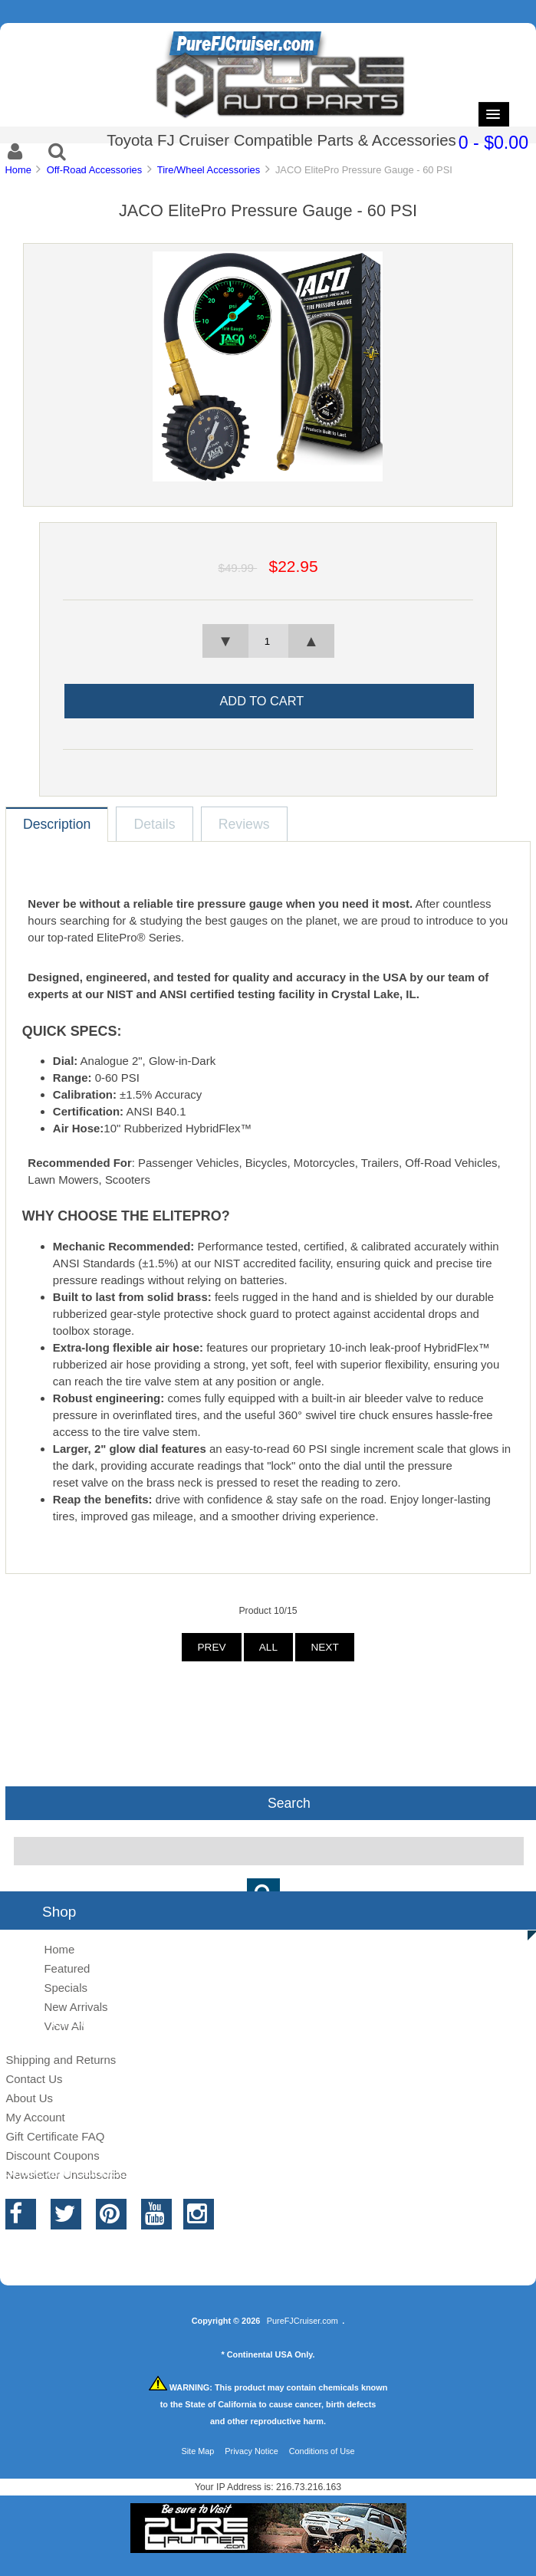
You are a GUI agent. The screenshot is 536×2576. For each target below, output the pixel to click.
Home (18, 170)
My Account (34, 2117)
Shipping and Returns (60, 2059)
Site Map (197, 2451)
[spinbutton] (267, 641)
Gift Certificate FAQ (54, 2136)
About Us (29, 2097)
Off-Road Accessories (95, 170)
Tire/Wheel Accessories (208, 170)
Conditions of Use (322, 2451)
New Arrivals (75, 2006)
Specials (65, 1987)
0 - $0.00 (493, 143)
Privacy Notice (251, 2451)
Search (289, 1802)
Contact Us (33, 2078)
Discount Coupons (52, 2155)
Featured (67, 1968)
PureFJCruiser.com (302, 2320)
